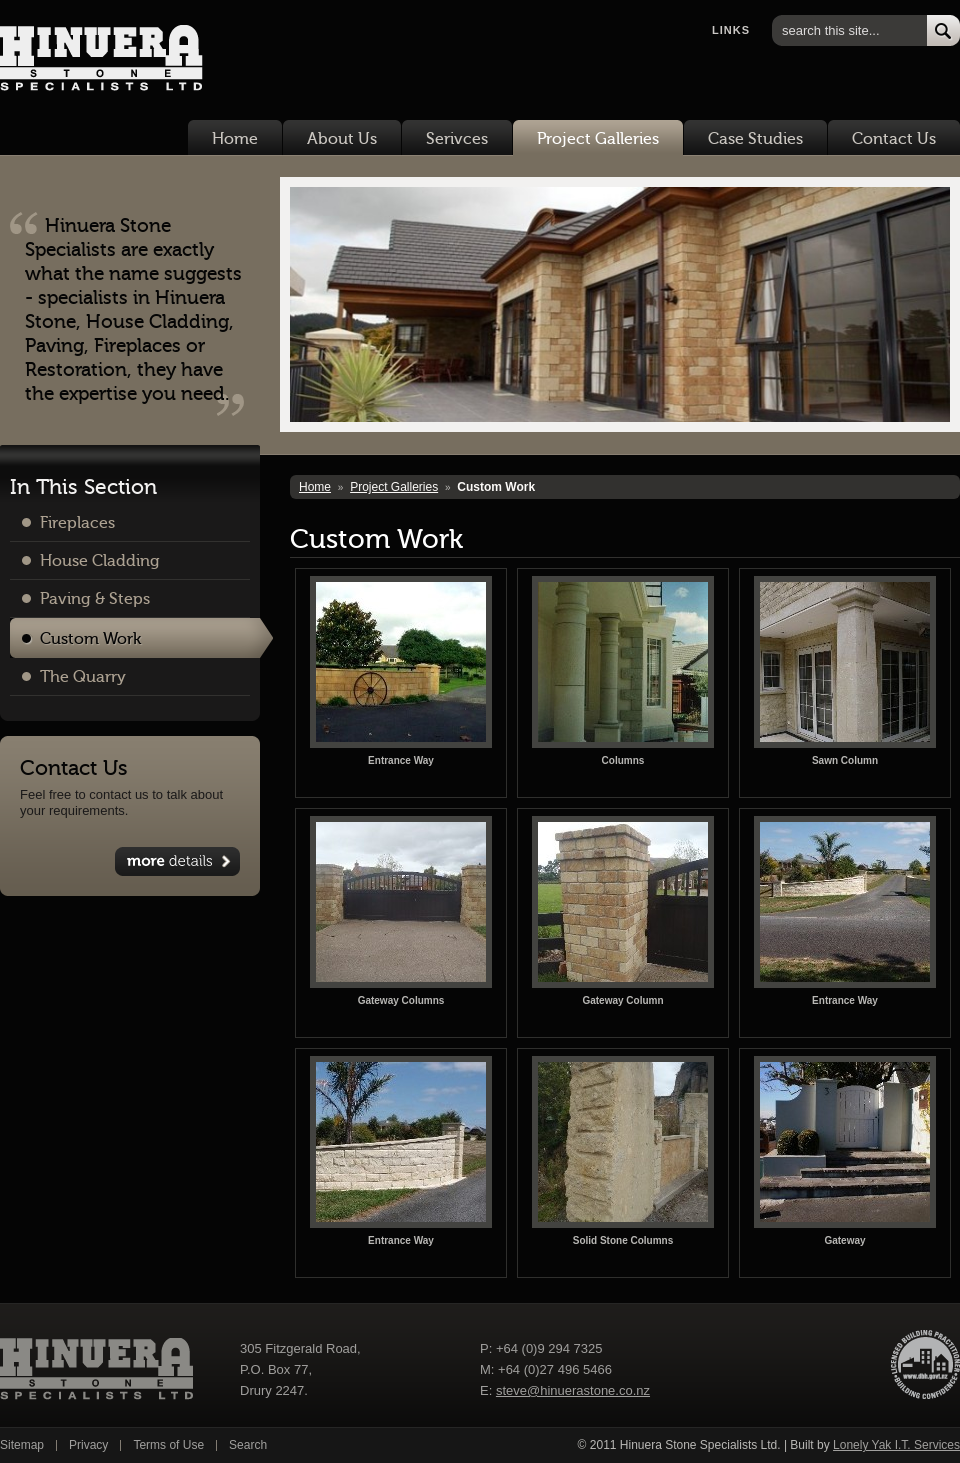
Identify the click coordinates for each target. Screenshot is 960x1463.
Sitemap (22, 1445)
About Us (342, 139)
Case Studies (755, 139)
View (177, 861)
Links (731, 30)
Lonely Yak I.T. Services (896, 1445)
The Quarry (83, 677)
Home (235, 139)
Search (248, 1445)
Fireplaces (77, 523)
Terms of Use (168, 1445)
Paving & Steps (95, 599)
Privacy (88, 1445)
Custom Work (90, 639)
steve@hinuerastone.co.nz (573, 1390)
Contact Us (894, 139)
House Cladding (100, 561)
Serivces (457, 139)
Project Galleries (598, 139)
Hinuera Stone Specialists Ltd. (89, 61)
